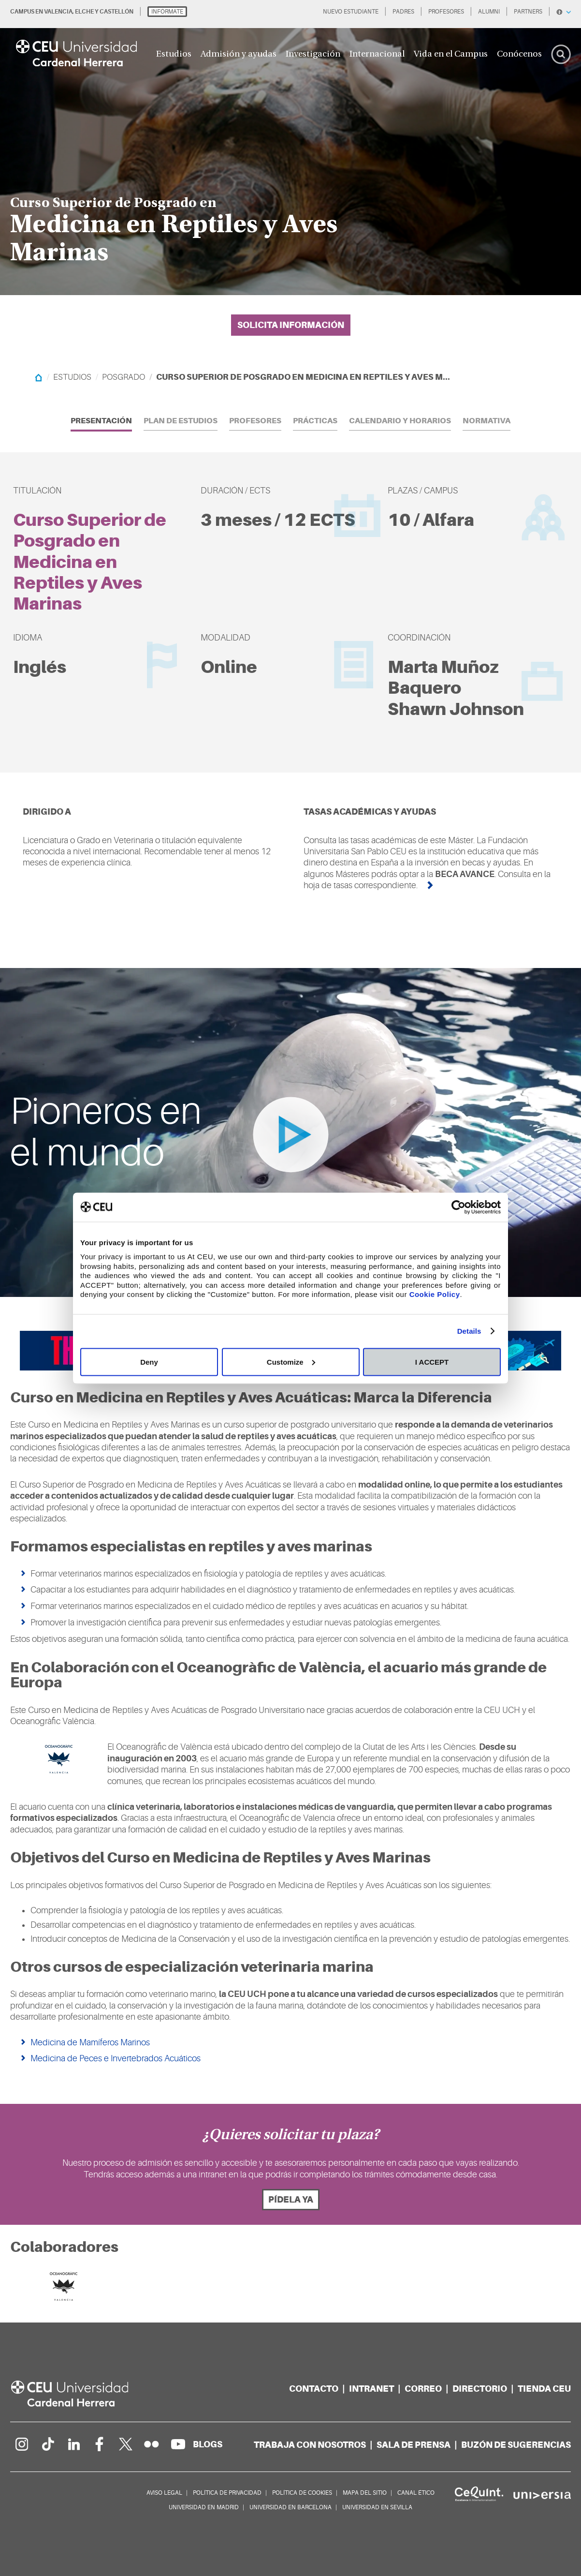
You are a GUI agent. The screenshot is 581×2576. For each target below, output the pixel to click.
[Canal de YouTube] (178, 2444)
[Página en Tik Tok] (47, 2444)
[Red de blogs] (207, 2444)
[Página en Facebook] (99, 2444)
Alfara (448, 519)
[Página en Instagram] (21, 2444)
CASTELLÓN (116, 11)
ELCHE (84, 11)
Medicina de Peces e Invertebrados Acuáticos (115, 2058)
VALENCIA (58, 11)
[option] (290, 147)
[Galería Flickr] (152, 2444)
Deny (149, 1361)
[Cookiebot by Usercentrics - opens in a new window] (458, 1207)
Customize (291, 1361)
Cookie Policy (434, 1294)
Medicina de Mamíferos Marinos (90, 2042)
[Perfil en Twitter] (126, 2444)
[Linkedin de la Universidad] (73, 2444)
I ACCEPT (432, 1361)
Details (469, 1331)
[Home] (38, 377)
